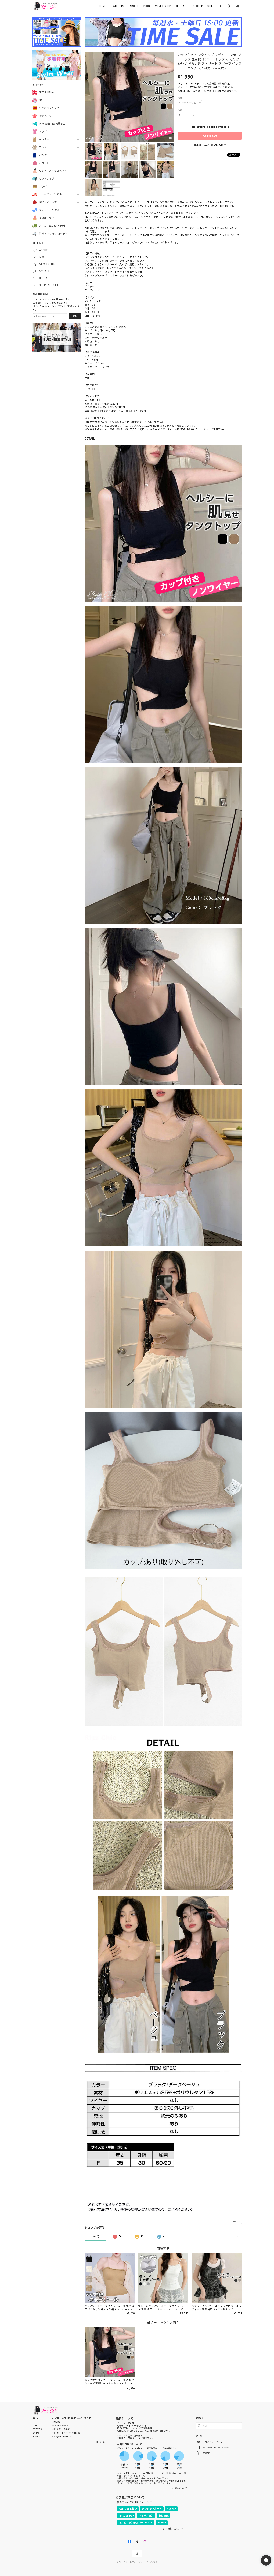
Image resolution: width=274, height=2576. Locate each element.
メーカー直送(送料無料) (52, 225)
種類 (180, 98)
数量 (180, 110)
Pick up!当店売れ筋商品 (52, 123)
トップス (44, 131)
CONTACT (182, 6)
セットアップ (46, 178)
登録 (75, 316)
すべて (95, 2236)
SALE (42, 100)
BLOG (146, 6)
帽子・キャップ (48, 202)
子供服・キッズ (48, 218)
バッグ (43, 186)
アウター (44, 147)
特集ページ (45, 115)
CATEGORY (118, 6)
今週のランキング (49, 108)
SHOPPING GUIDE (203, 6)
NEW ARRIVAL (47, 92)
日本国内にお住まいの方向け (209, 144)
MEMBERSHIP (163, 6)
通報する (237, 2221)
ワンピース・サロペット (53, 170)
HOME (102, 6)
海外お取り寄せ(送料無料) (53, 233)
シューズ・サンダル (50, 194)
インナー (44, 139)
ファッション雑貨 (49, 210)
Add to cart (210, 135)
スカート (44, 163)
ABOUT (134, 6)
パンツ (43, 155)
